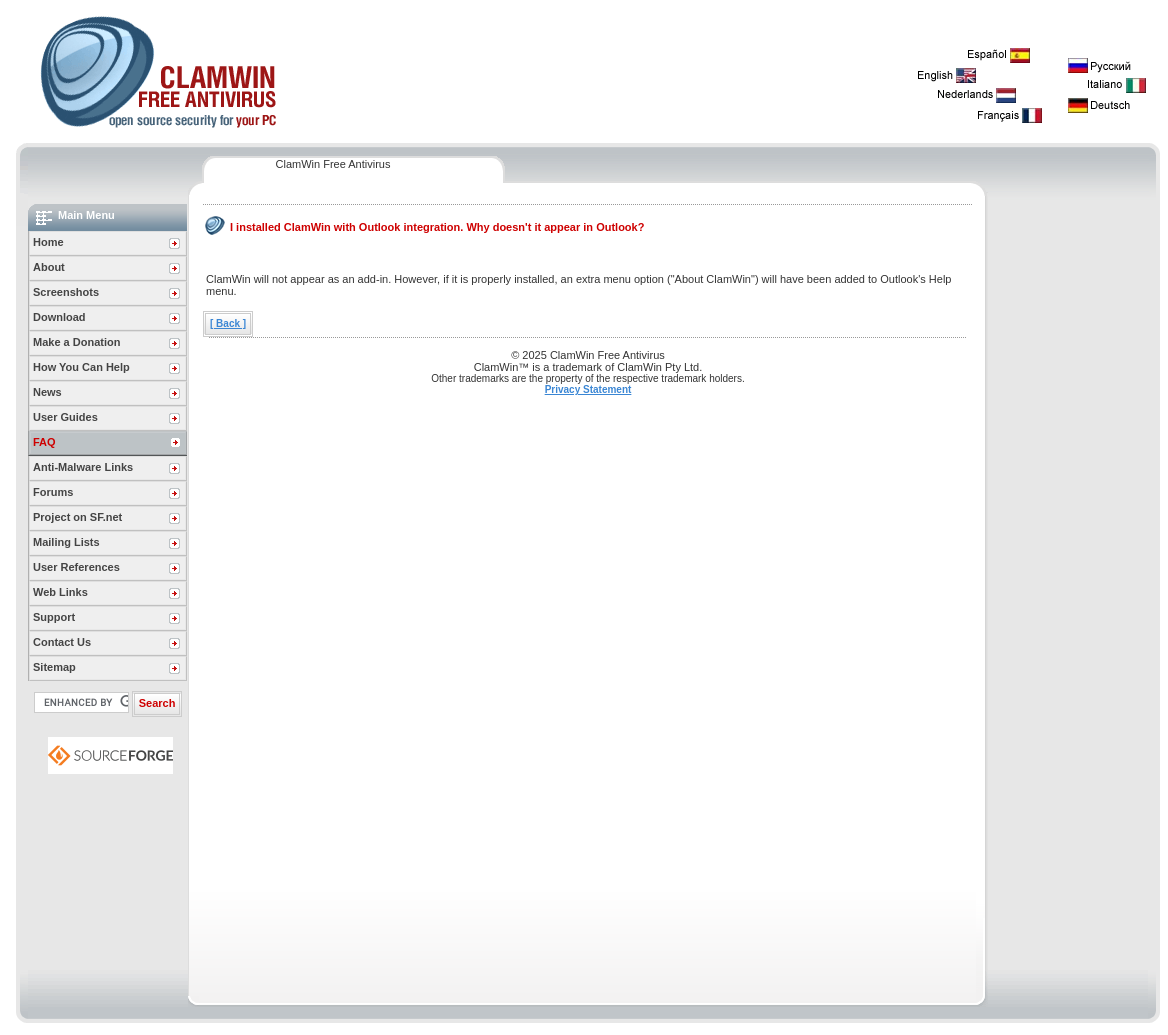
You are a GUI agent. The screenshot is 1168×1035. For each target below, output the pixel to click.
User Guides (65, 417)
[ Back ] (228, 323)
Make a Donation (76, 342)
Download (59, 317)
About (49, 267)
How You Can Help (81, 367)
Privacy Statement (588, 389)
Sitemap (54, 667)
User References (76, 567)
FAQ (44, 442)
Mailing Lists (66, 542)
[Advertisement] (1072, 504)
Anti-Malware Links (83, 467)
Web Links (60, 592)
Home (48, 242)
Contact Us (62, 642)
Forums (53, 492)
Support (54, 617)
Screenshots (66, 292)
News (47, 392)
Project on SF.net (77, 517)
